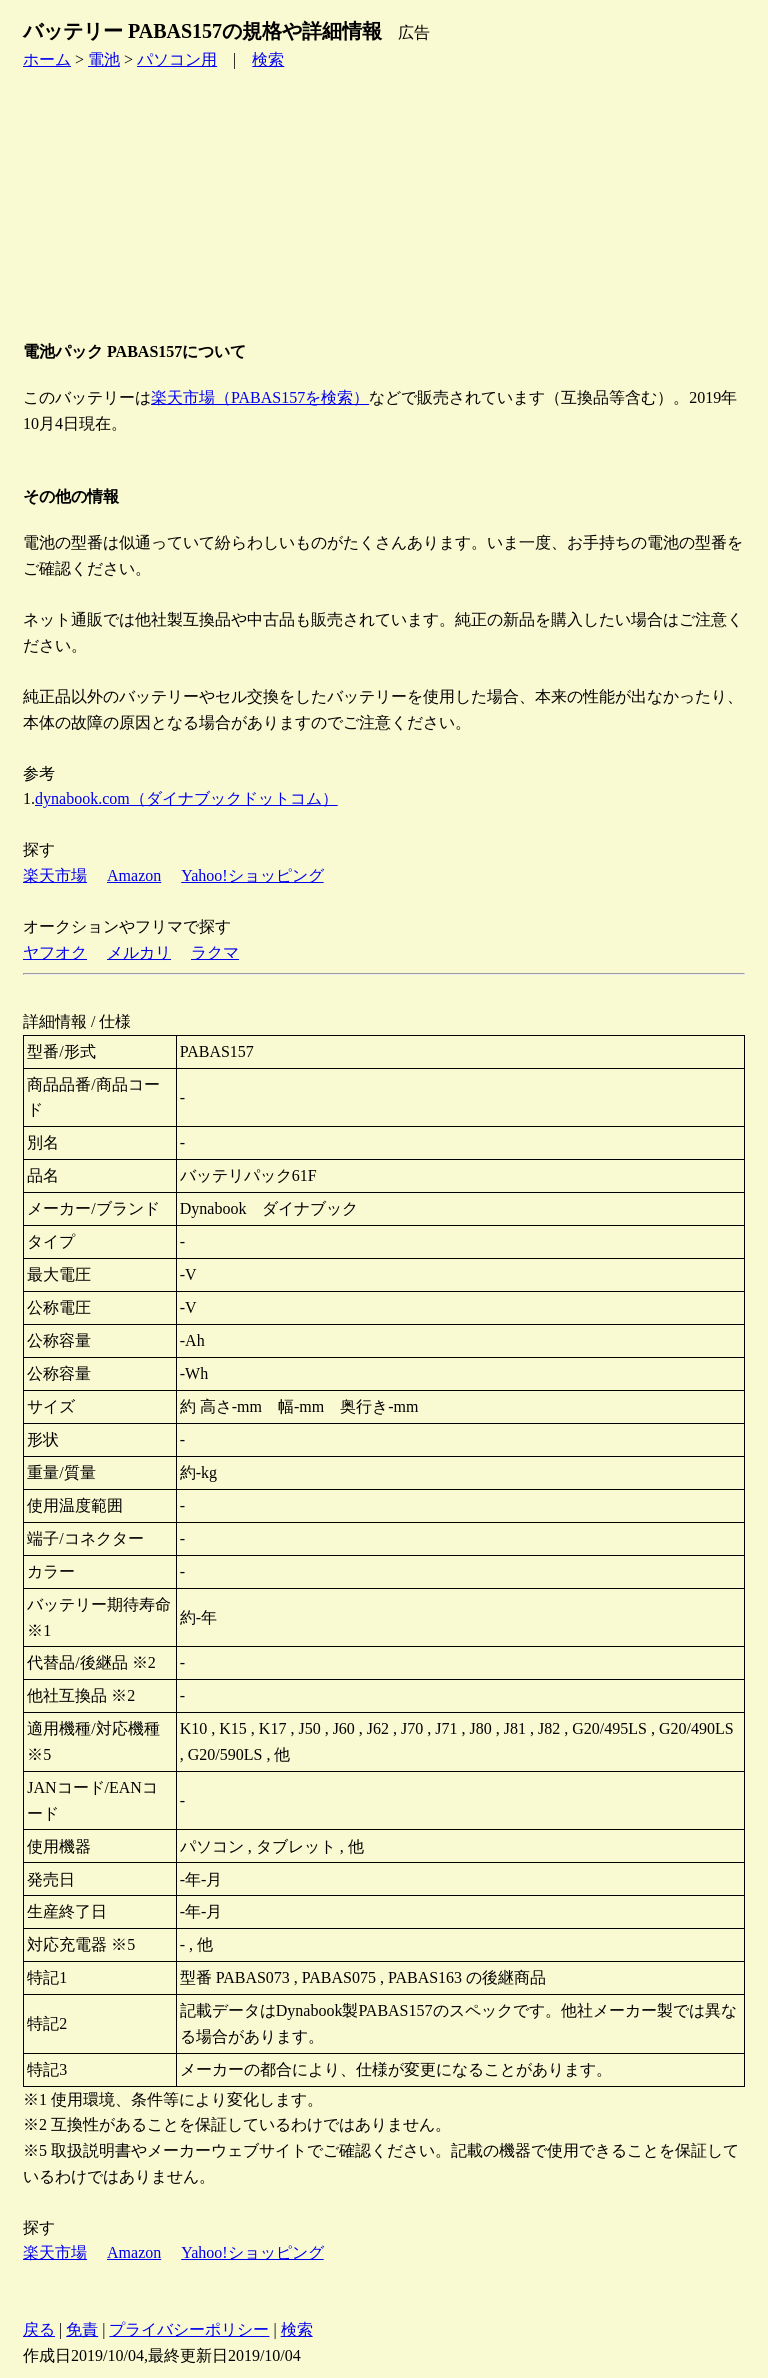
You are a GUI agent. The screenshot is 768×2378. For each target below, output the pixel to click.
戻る (39, 2329)
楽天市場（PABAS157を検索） (260, 397)
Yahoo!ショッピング (252, 875)
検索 (268, 59)
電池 (104, 59)
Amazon (134, 875)
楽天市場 (55, 875)
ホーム (47, 59)
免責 (82, 2329)
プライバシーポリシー (189, 2329)
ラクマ (215, 952)
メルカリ (139, 952)
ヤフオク (55, 952)
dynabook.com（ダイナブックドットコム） (186, 798)
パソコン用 (177, 59)
